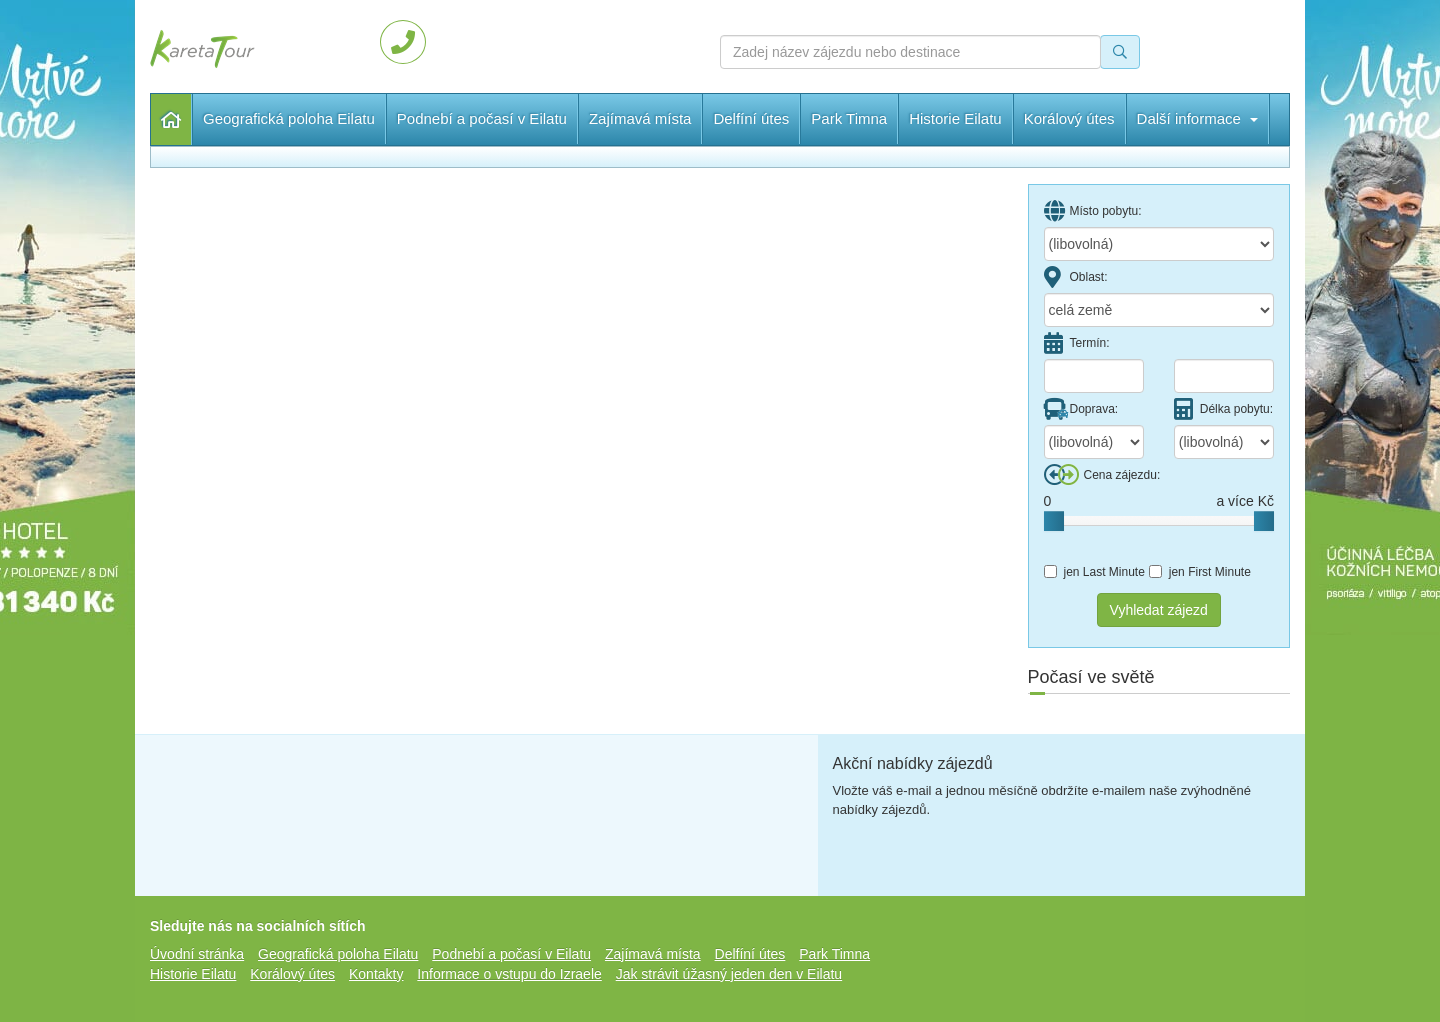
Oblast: (1076, 277)
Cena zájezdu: (1102, 475)
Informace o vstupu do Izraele (509, 974)
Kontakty (376, 974)
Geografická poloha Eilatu (289, 118)
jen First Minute (1200, 572)
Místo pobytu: (1093, 211)
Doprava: (1081, 409)
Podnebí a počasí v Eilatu (482, 118)
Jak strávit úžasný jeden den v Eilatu (729, 974)
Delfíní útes (751, 118)
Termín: (1077, 343)
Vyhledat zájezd (1159, 610)
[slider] (1054, 521)
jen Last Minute (1094, 572)
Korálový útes (292, 974)
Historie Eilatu (955, 118)
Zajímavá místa (640, 118)
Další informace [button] (1084, 118)
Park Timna (849, 118)
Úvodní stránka (171, 119)
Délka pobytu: (1223, 409)
